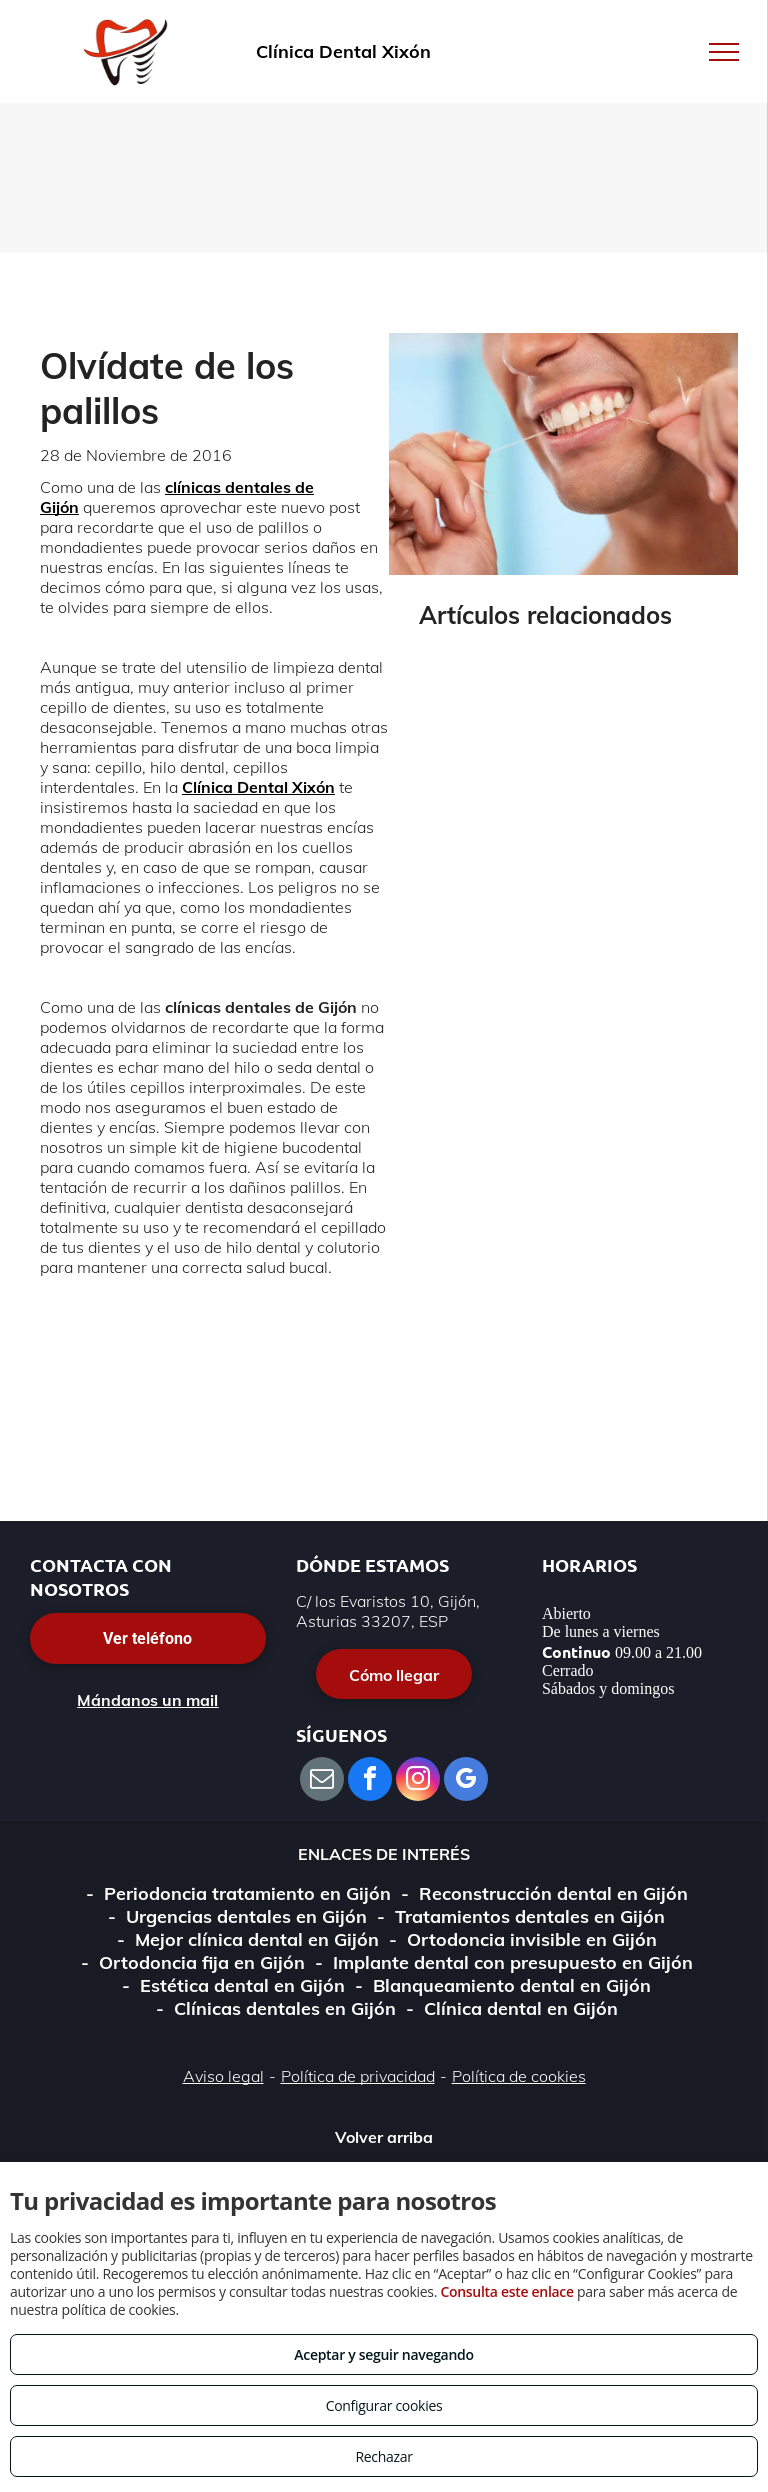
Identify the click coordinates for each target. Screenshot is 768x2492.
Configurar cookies (384, 2405)
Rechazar (383, 2456)
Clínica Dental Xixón (258, 787)
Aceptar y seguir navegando (383, 2354)
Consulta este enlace (506, 2291)
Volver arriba (384, 2137)
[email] (322, 1781)
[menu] (724, 52)
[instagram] (418, 1781)
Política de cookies (519, 2076)
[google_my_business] (466, 1781)
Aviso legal (223, 2076)
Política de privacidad (358, 2076)
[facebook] (370, 1781)
